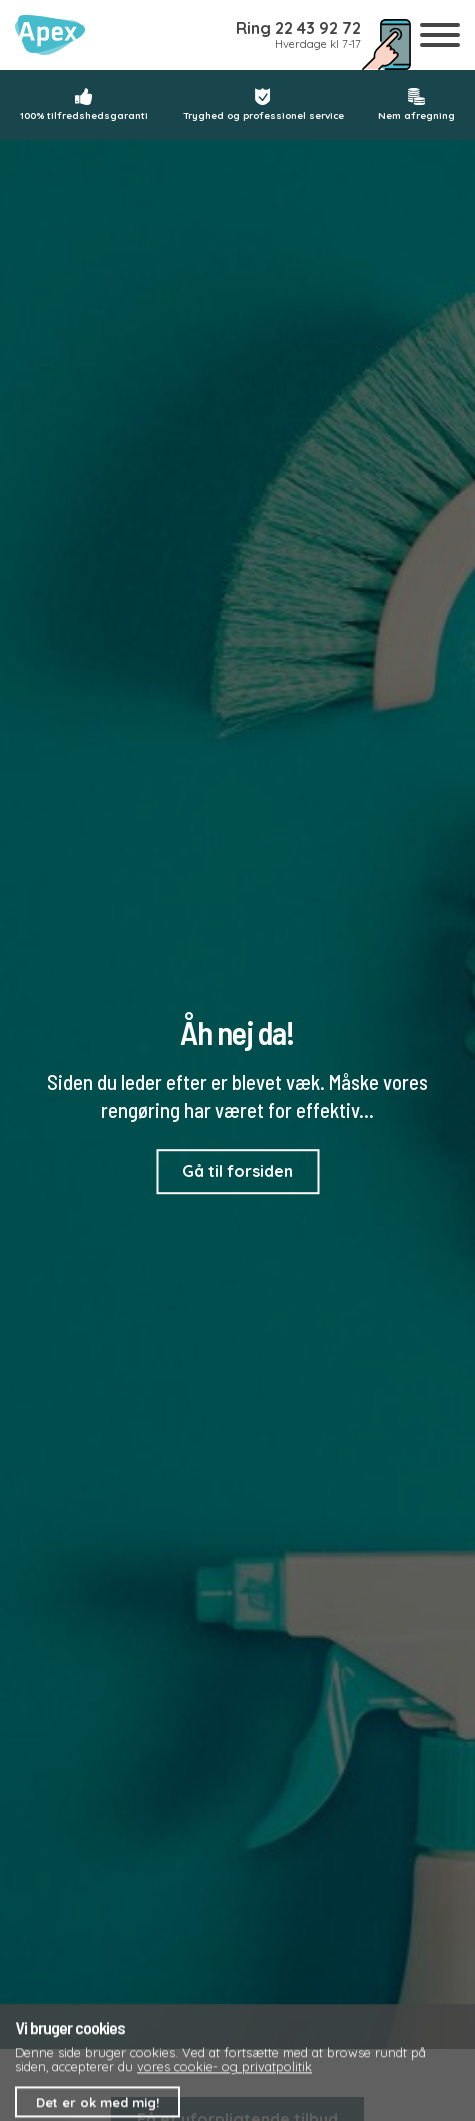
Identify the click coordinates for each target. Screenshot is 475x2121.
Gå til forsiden (237, 1171)
